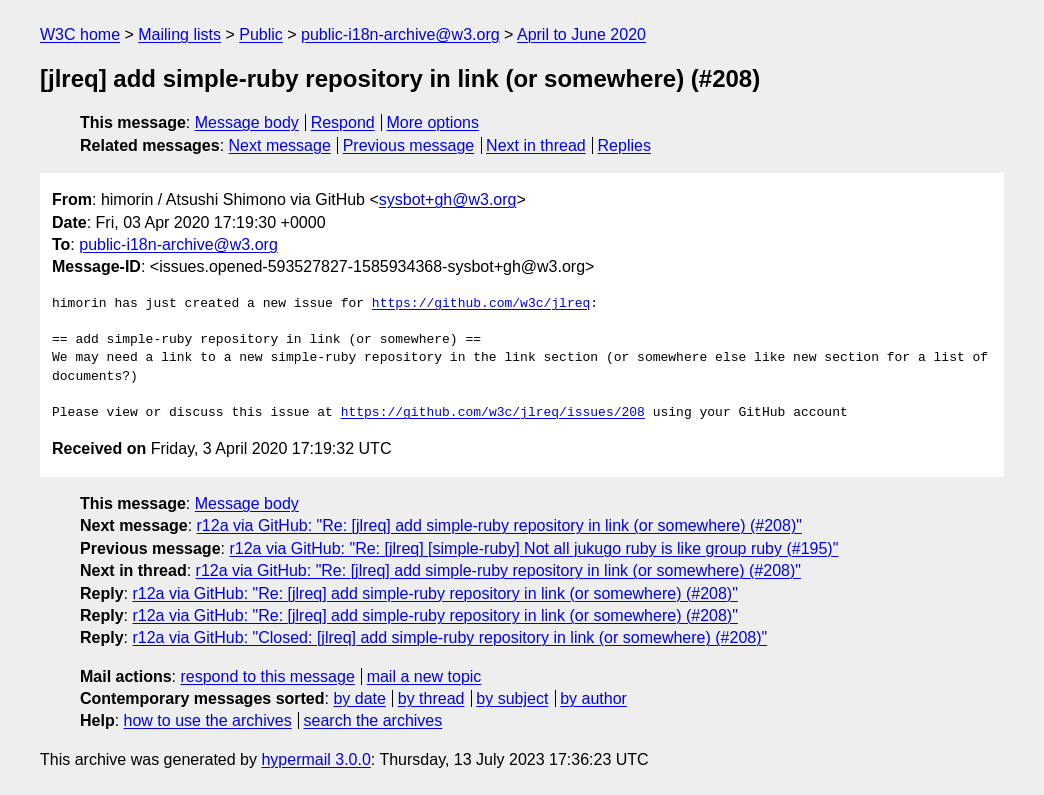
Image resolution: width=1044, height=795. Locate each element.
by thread (431, 698)
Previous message (409, 145)
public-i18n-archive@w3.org (400, 34)
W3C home (80, 34)
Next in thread (536, 145)
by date (359, 698)
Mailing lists (179, 34)
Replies (624, 145)
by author (593, 698)
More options (433, 122)
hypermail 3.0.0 (315, 759)
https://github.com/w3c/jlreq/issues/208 (493, 413)
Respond (343, 122)
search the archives (373, 720)
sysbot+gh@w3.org (448, 199)
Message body (247, 122)
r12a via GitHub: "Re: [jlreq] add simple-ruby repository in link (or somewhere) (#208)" (499, 525)
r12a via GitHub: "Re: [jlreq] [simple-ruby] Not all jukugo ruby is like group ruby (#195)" (533, 548)
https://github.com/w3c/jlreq (481, 304)
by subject (512, 698)
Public (261, 34)
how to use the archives (208, 720)
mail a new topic (424, 676)
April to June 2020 (581, 34)
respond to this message (267, 676)
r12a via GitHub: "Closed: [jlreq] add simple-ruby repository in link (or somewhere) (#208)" (449, 637)
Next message (280, 145)
